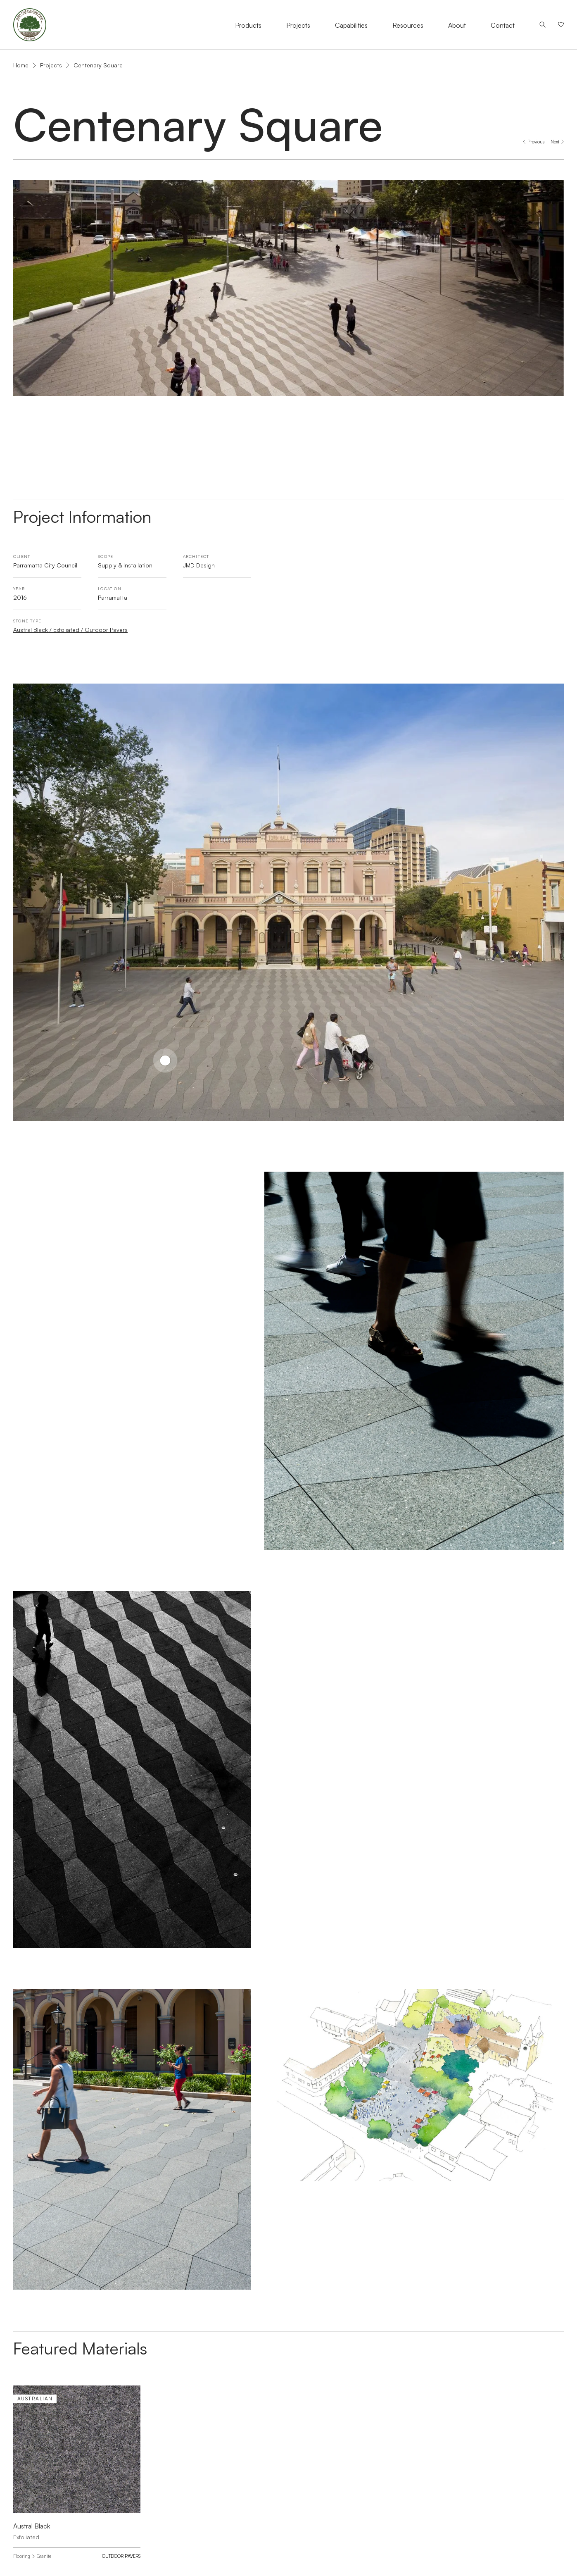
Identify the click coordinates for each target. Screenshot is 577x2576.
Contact (503, 25)
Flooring (21, 2556)
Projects (298, 25)
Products (248, 25)
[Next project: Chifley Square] (557, 142)
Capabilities (351, 25)
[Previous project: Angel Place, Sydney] (533, 142)
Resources (407, 25)
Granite (44, 2556)
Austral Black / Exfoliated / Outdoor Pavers (70, 629)
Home (20, 65)
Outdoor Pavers (121, 2556)
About (457, 25)
